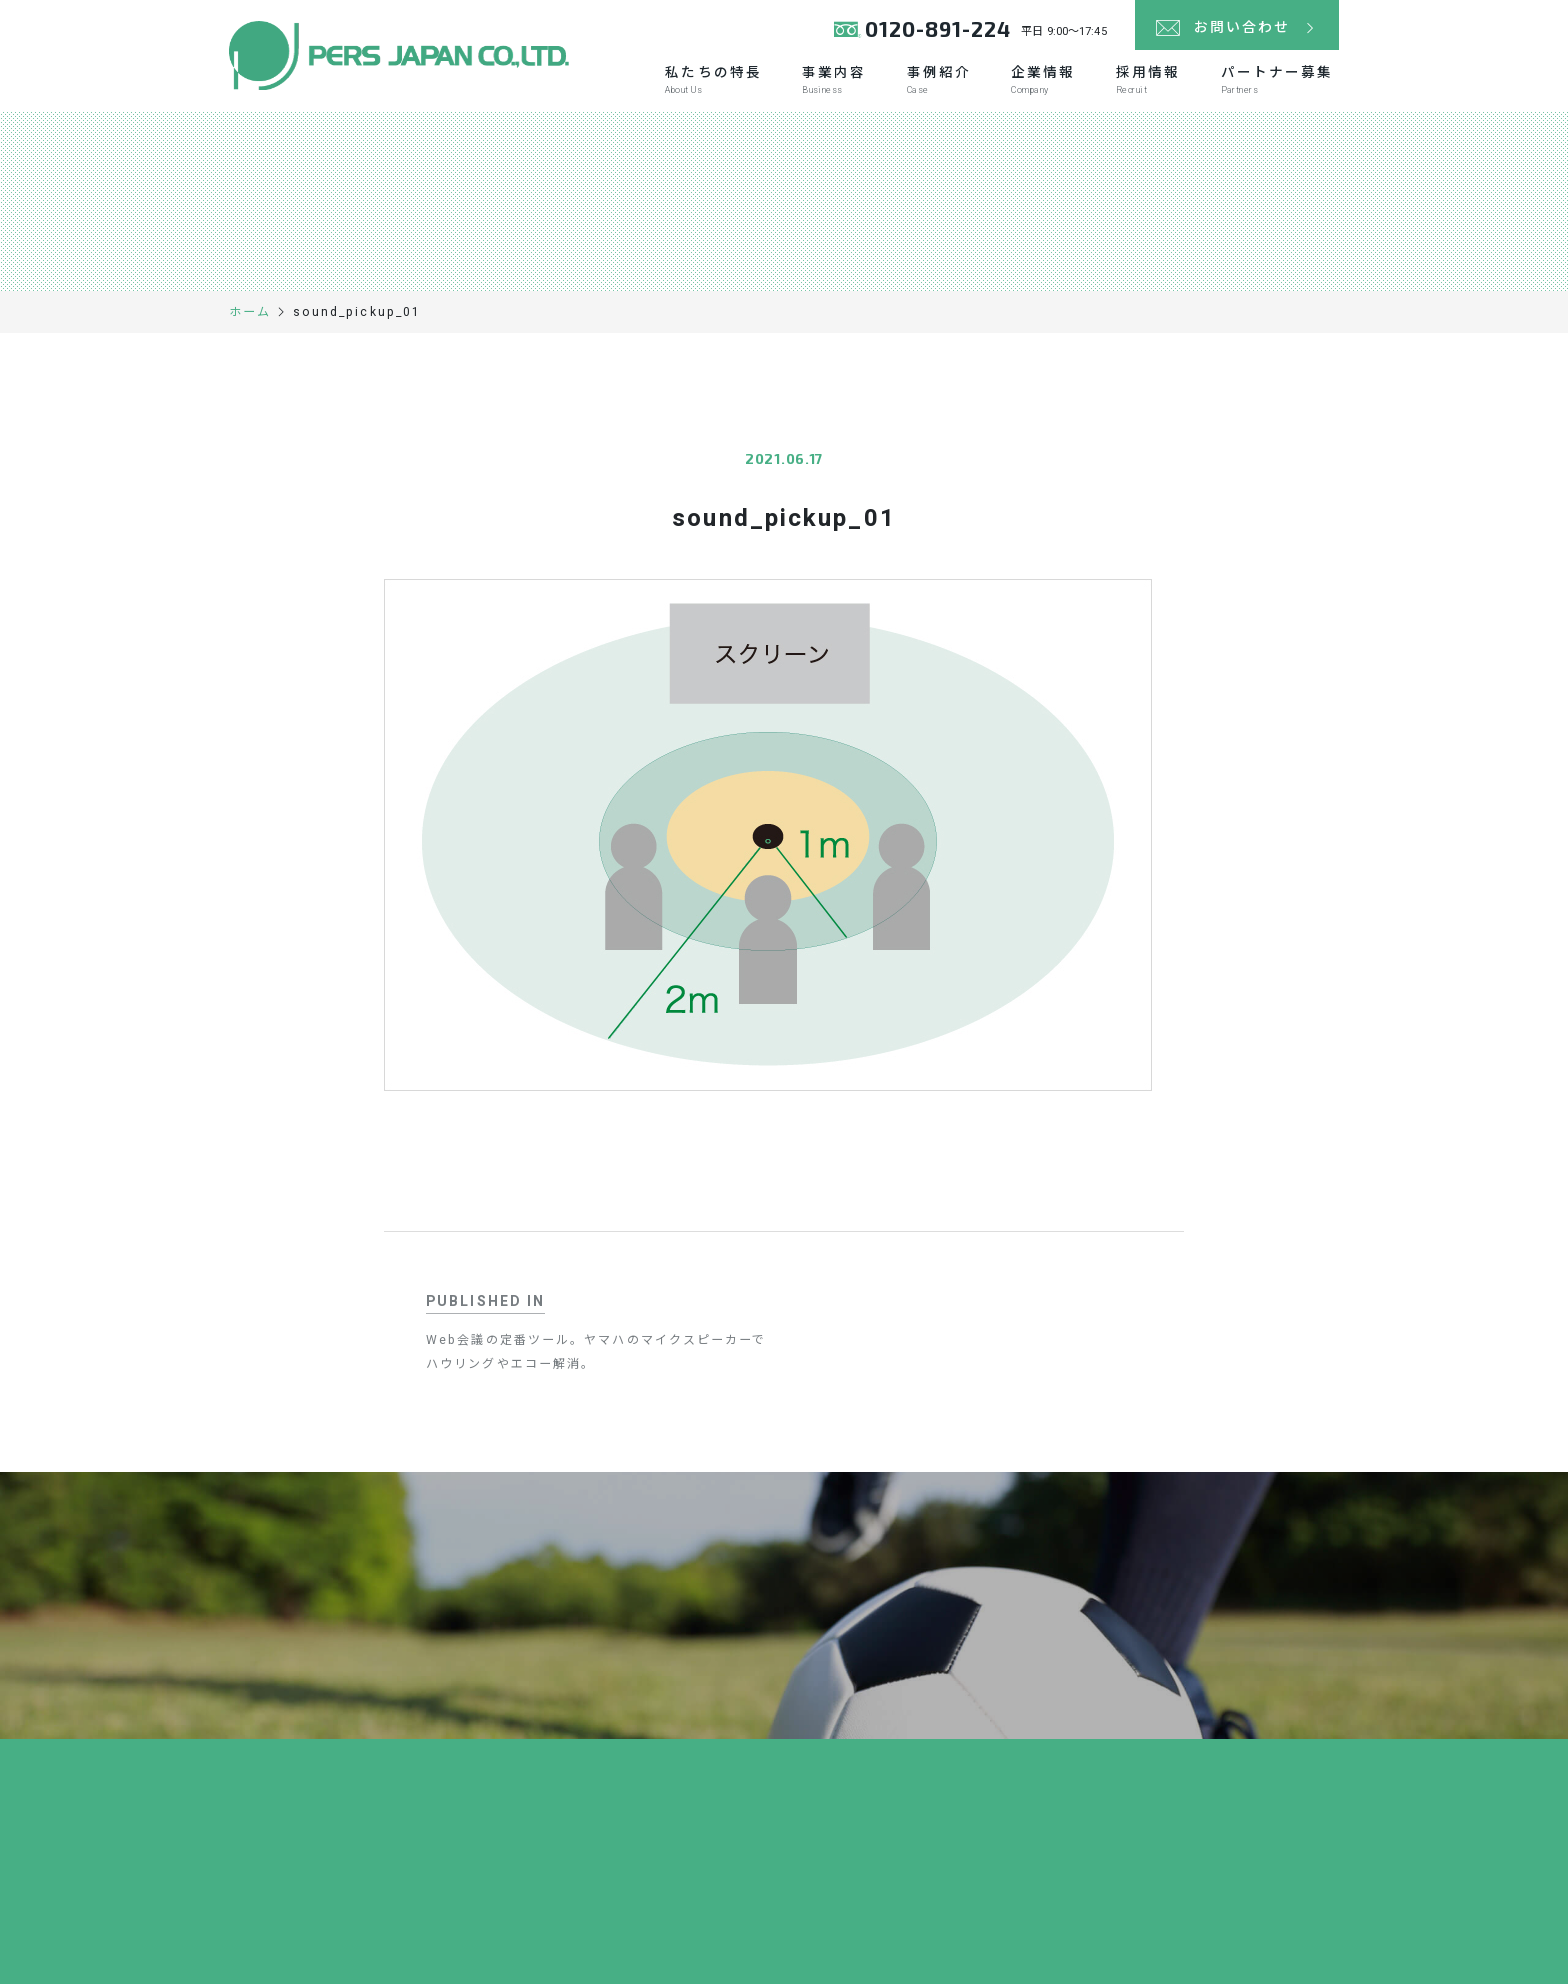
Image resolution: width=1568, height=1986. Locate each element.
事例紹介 (932, 81)
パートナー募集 (1275, 81)
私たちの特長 (703, 81)
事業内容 (826, 81)
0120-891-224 (937, 29)
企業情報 (1038, 81)
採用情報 (1145, 81)
